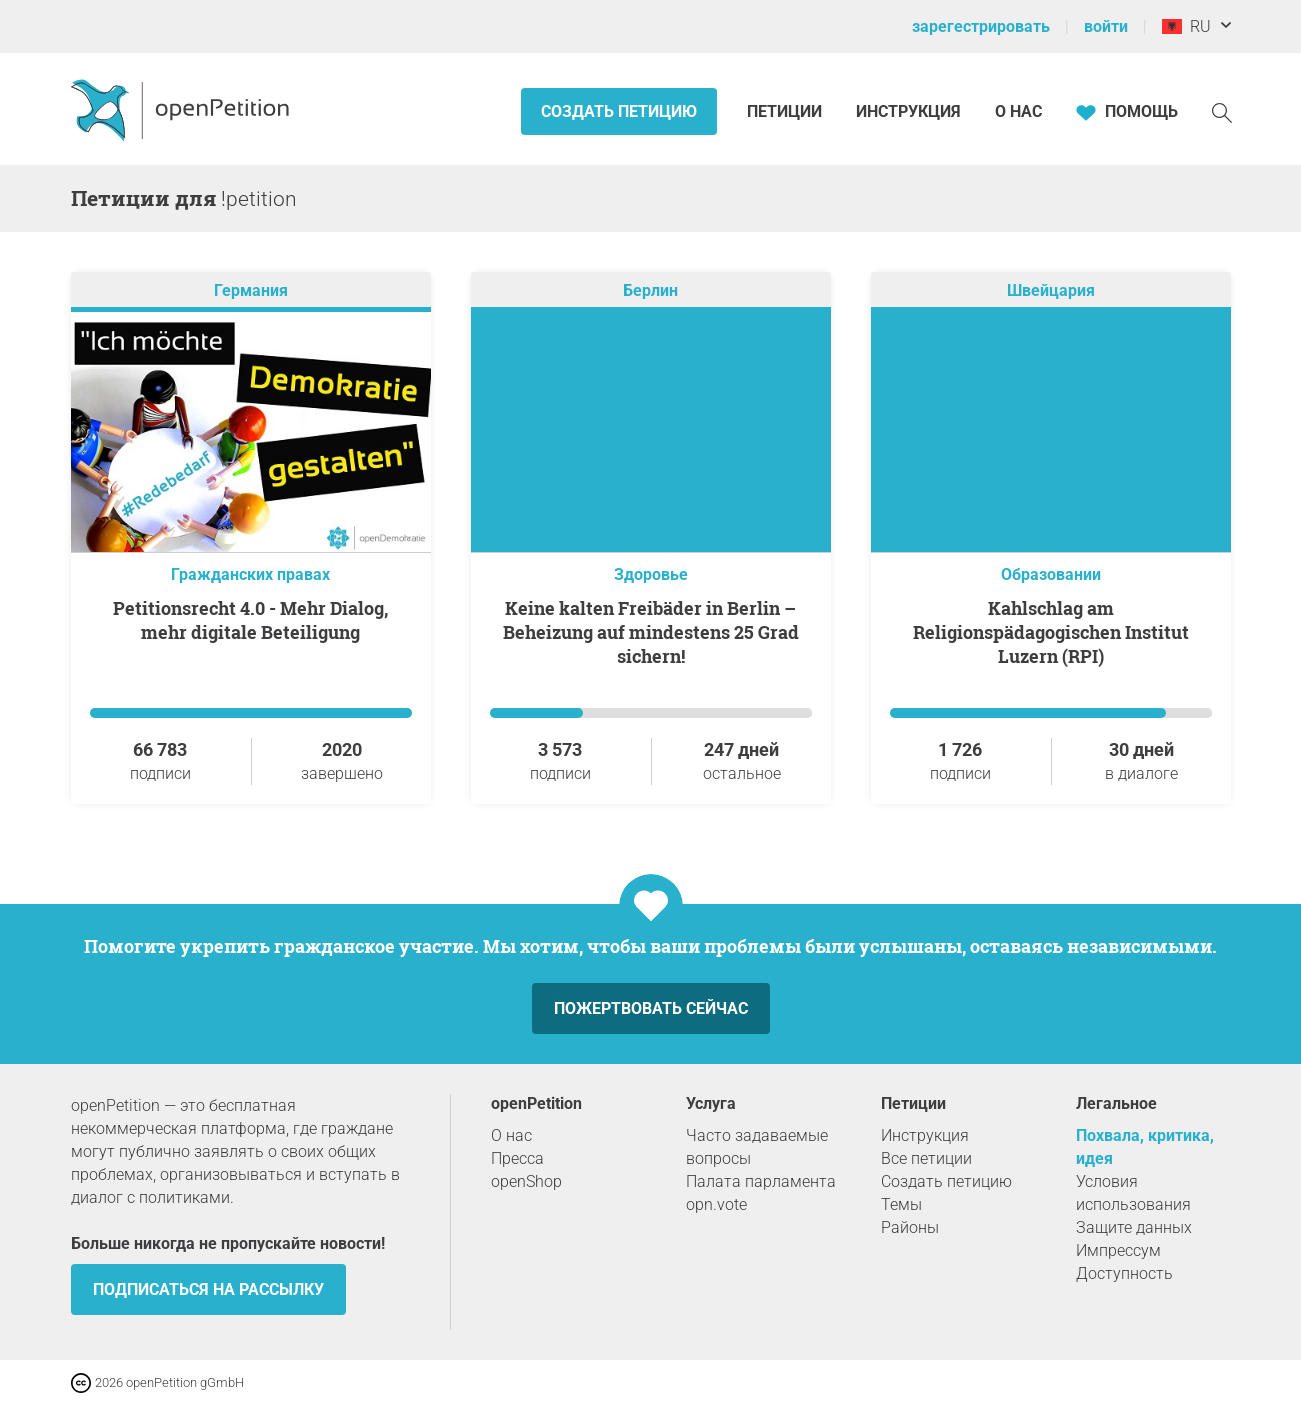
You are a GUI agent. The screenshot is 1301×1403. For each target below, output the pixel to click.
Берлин (650, 290)
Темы (901, 1204)
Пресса (517, 1158)
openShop (526, 1181)
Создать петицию (619, 111)
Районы (910, 1227)
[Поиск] (1222, 111)
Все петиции (926, 1158)
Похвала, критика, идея (1145, 1147)
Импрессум (1118, 1250)
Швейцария (1051, 290)
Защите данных (1134, 1227)
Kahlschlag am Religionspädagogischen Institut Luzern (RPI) (1051, 632)
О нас (1018, 111)
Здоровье (651, 574)
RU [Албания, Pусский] (1186, 26)
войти (1106, 26)
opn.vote (716, 1204)
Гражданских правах (250, 574)
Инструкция (908, 111)
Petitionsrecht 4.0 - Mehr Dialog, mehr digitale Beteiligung (250, 620)
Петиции (786, 111)
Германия (251, 290)
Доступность (1124, 1273)
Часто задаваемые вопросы (757, 1147)
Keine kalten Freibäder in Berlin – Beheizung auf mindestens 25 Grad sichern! (651, 632)
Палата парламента (761, 1181)
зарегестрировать (981, 26)
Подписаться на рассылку (208, 1289)
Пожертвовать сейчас (651, 1008)
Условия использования (1133, 1193)
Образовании (1051, 574)
